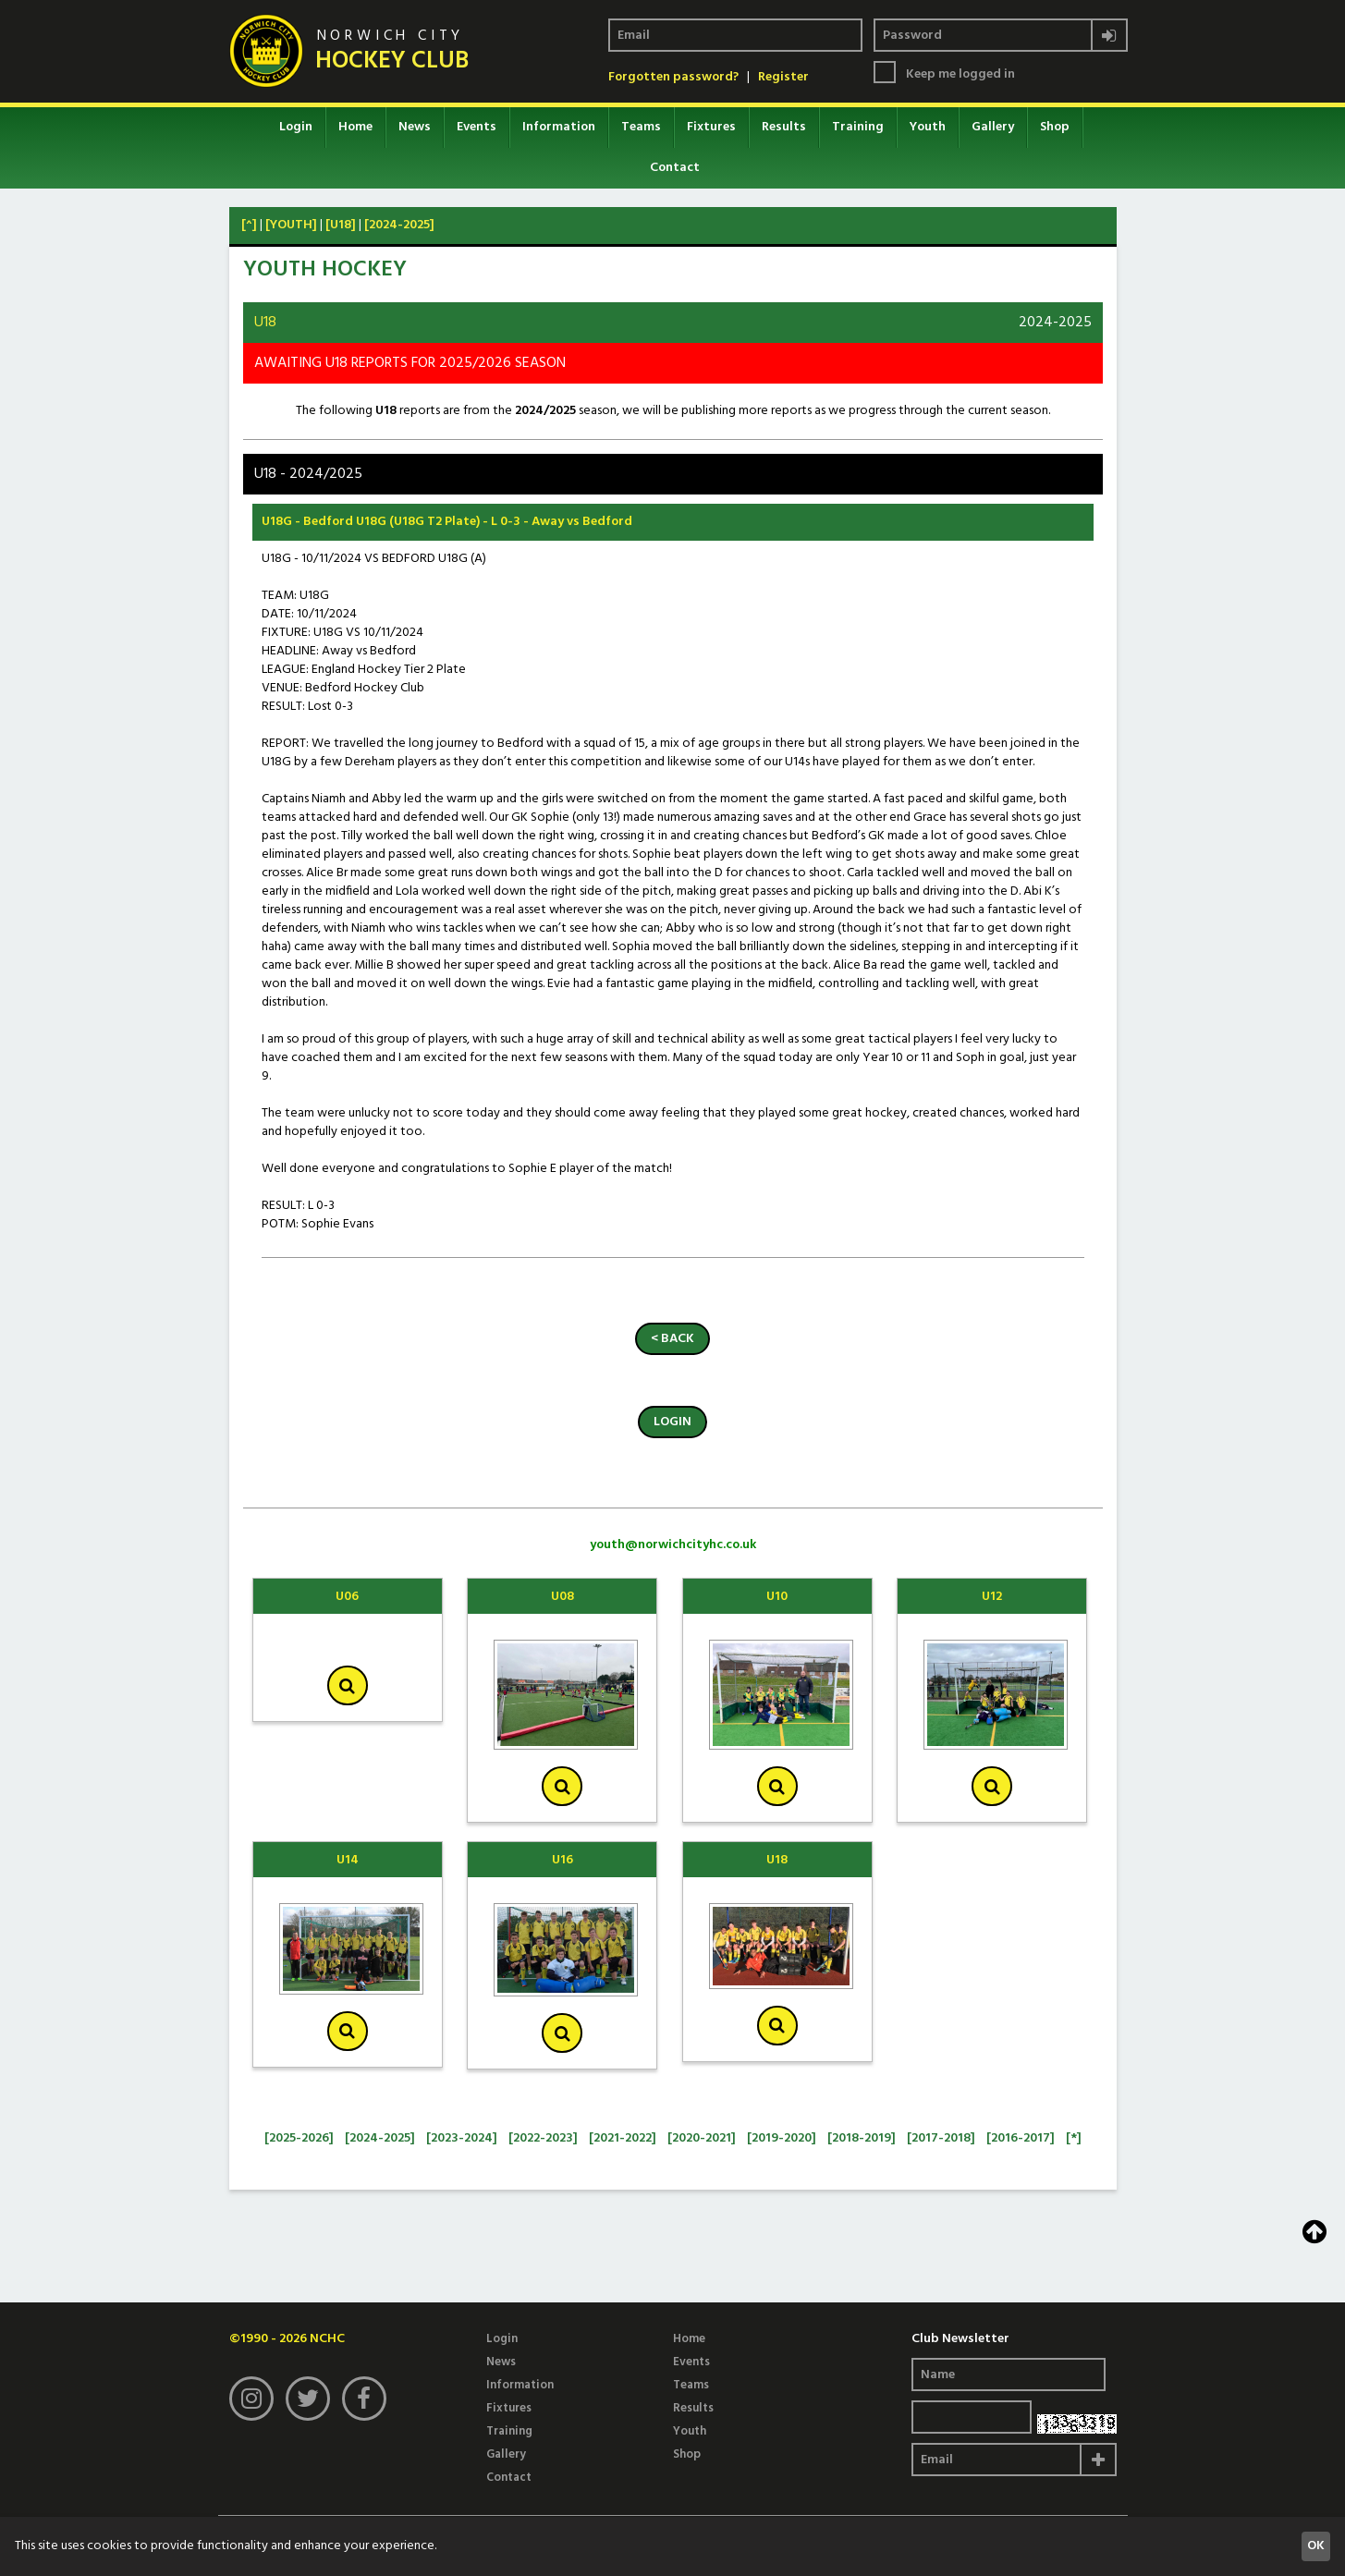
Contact (675, 167)
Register (783, 77)
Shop (1055, 127)
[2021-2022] (622, 2138)
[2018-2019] (861, 2138)
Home (355, 127)
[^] (249, 225)
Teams (641, 127)
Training (858, 127)
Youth (928, 127)
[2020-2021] (701, 2138)
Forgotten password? (673, 77)
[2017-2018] (941, 2138)
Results (784, 127)
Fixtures (711, 127)
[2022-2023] (543, 2138)
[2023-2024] (461, 2138)
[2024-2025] (399, 225)
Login (295, 127)
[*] (1074, 2138)
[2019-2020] (781, 2138)
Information (558, 127)
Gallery (993, 127)
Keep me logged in (960, 75)
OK (1316, 2546)
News (414, 127)
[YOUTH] (291, 225)
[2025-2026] (299, 2138)
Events (476, 127)
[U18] (340, 225)
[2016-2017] (1020, 2138)
